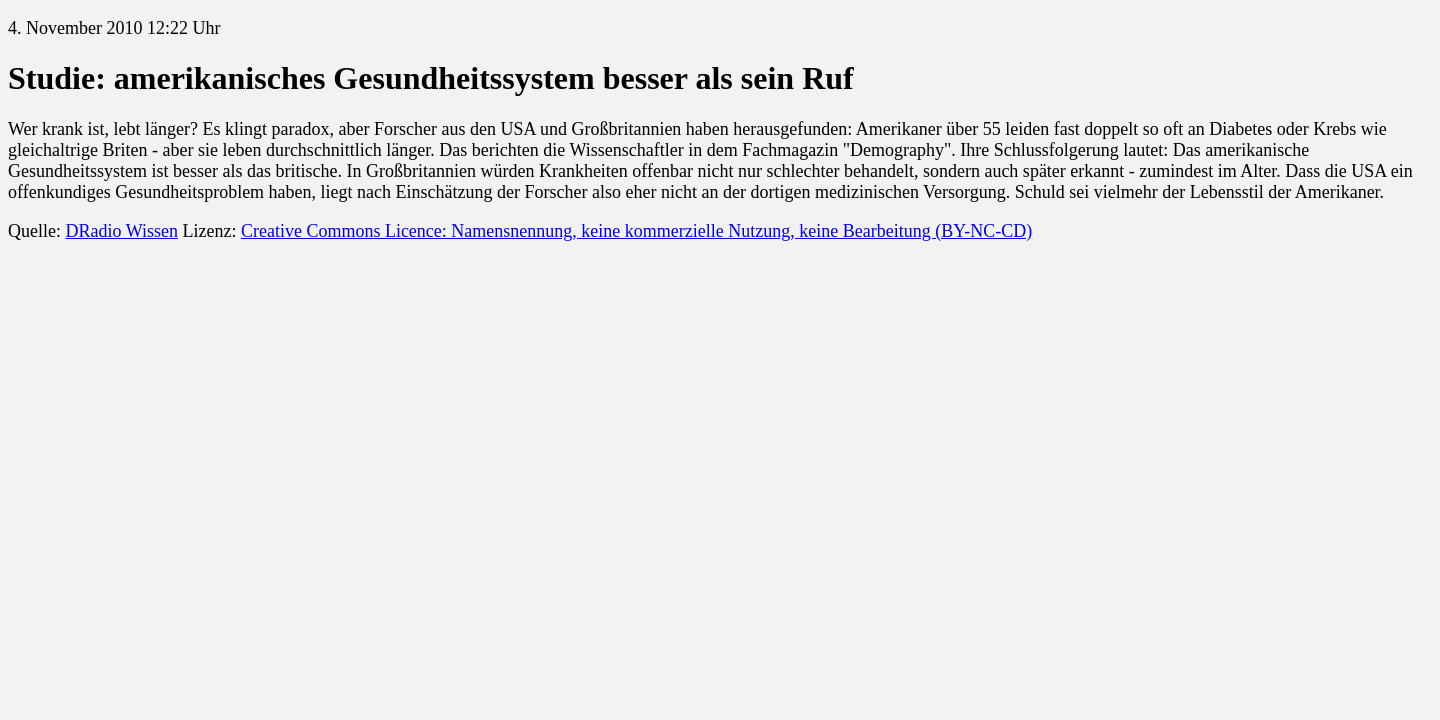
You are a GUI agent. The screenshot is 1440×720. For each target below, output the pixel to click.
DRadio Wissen (121, 231)
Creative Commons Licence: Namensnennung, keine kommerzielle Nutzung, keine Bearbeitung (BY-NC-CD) (636, 231)
